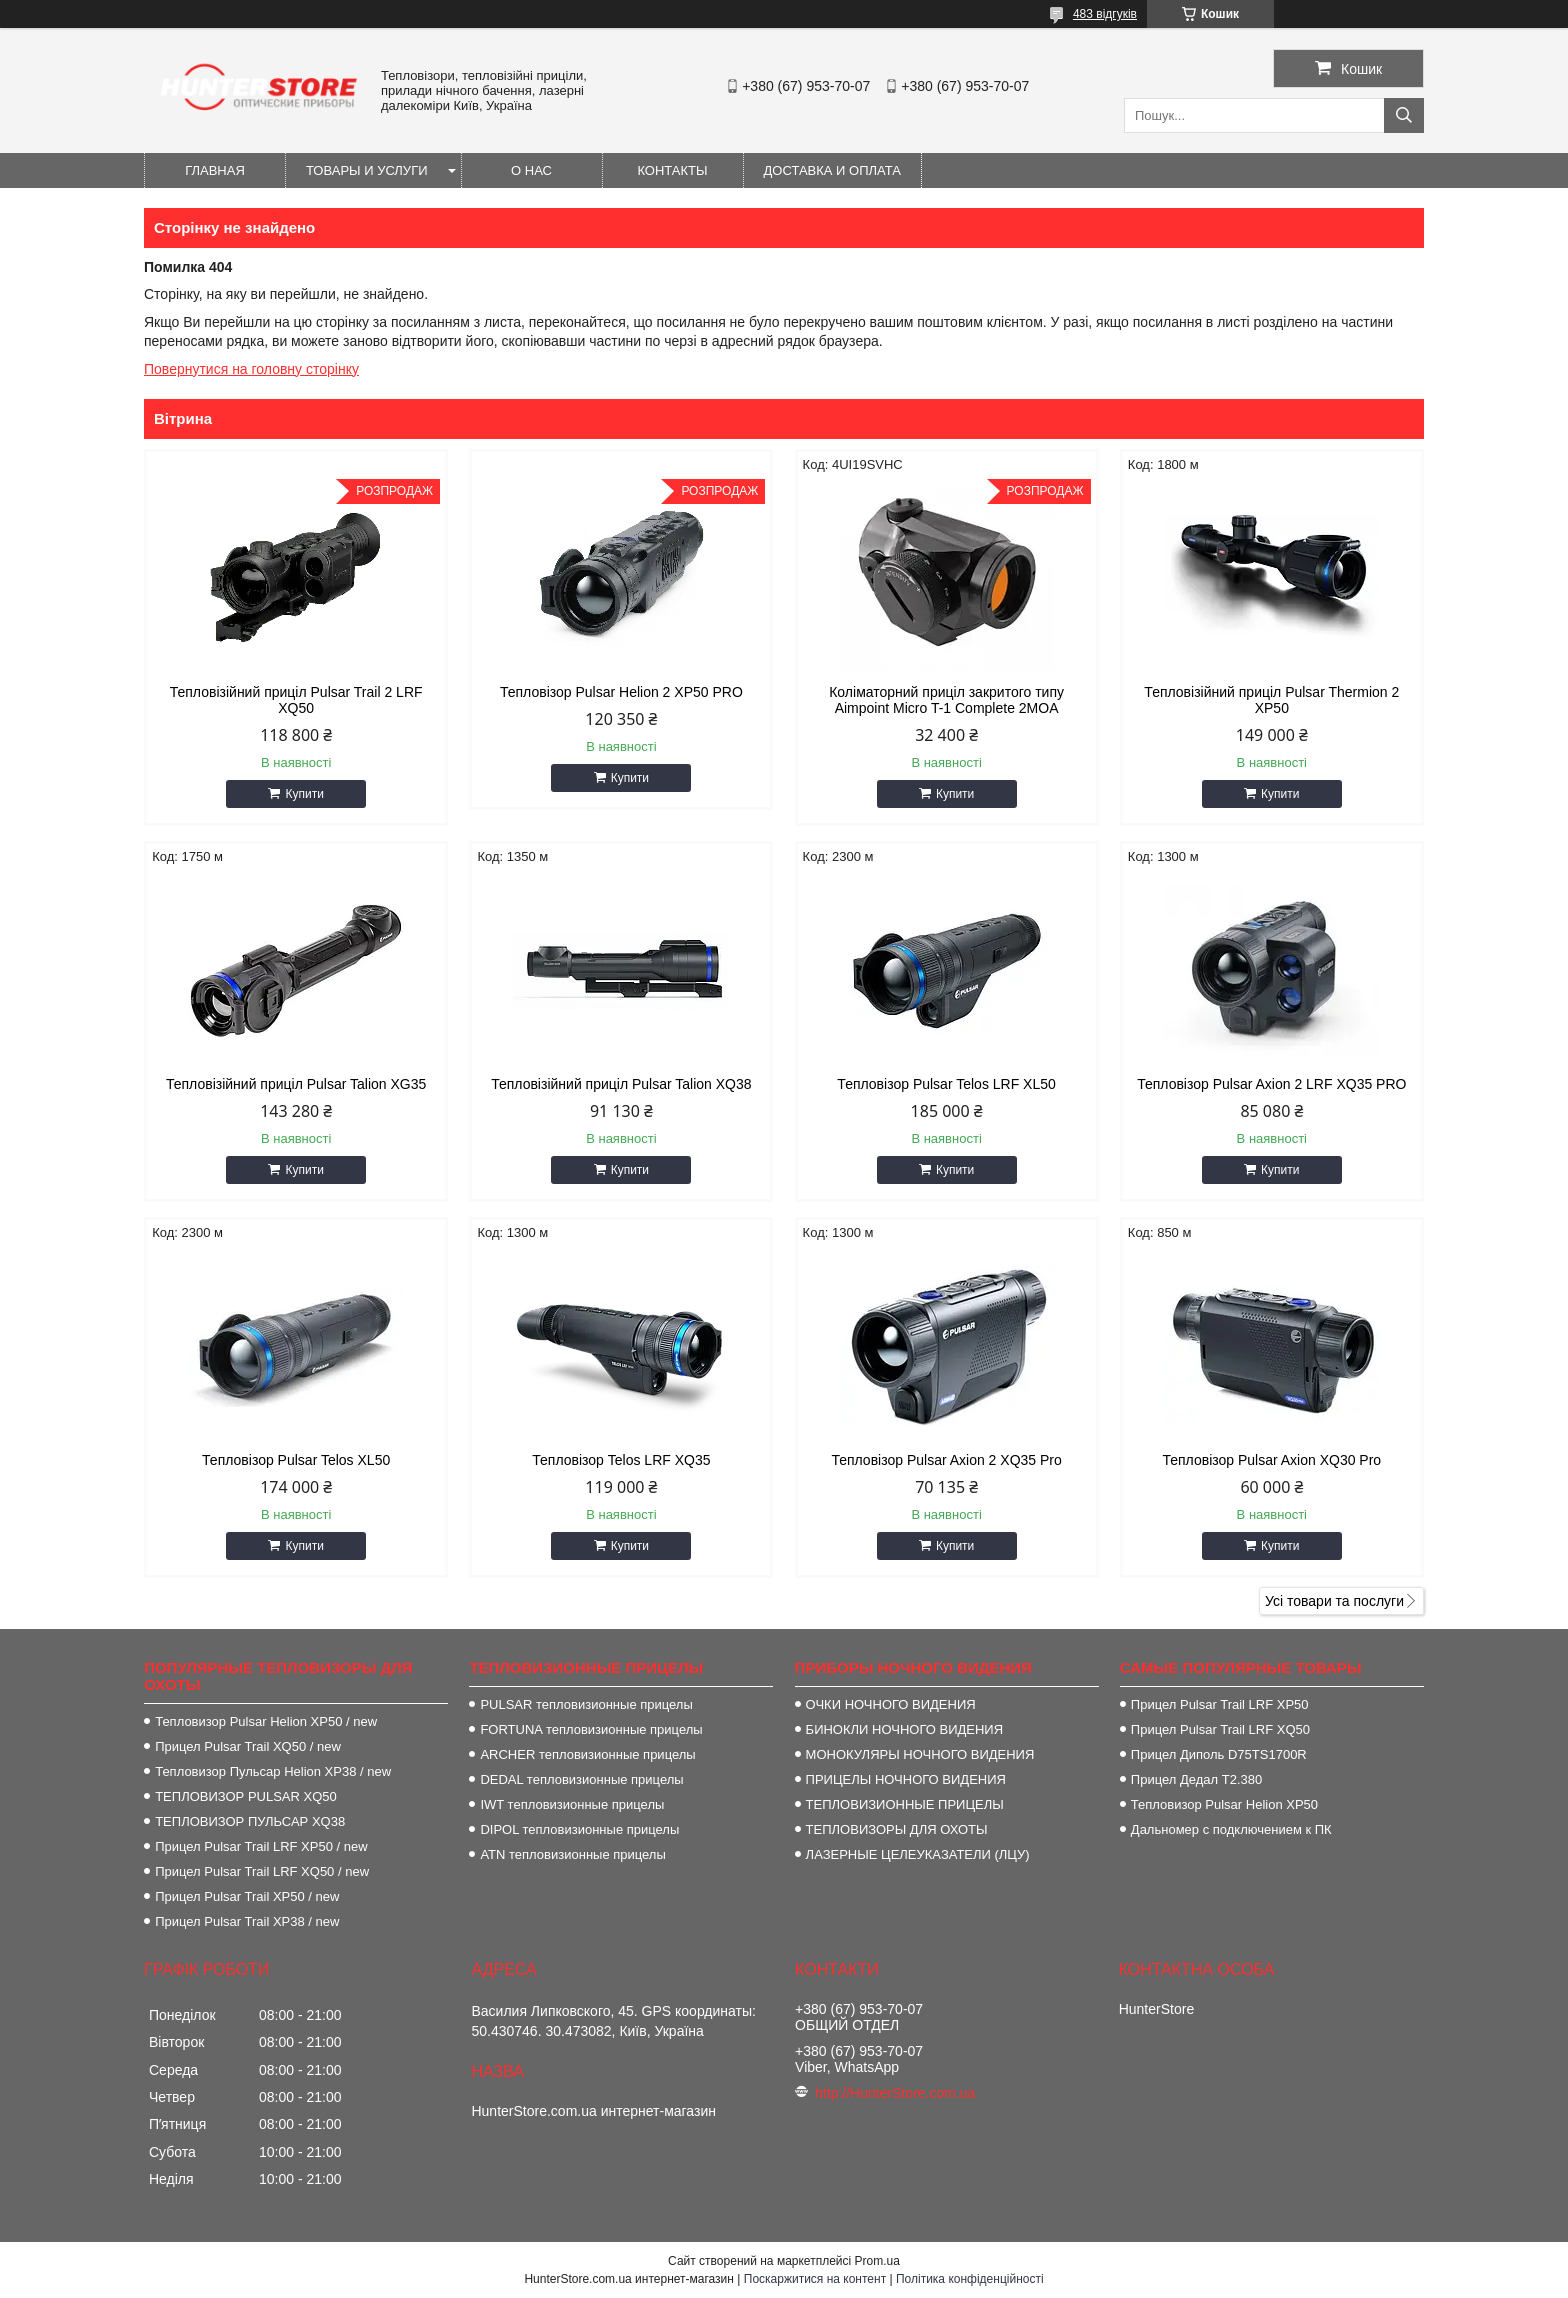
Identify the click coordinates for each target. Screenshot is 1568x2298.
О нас (531, 170)
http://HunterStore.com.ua (895, 2093)
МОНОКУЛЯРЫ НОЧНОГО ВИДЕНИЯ (920, 1754)
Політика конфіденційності (970, 2279)
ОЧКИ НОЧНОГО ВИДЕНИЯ (891, 1704)
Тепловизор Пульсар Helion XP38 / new (273, 1771)
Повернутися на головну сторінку (251, 369)
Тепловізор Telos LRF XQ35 (621, 1460)
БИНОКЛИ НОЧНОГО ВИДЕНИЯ (904, 1729)
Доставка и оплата (832, 170)
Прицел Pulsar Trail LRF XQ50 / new (262, 1871)
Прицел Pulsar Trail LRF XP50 (1220, 1704)
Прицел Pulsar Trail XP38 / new (247, 1921)
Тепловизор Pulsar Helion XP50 (1224, 1804)
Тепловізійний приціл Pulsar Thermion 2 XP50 (1271, 700)
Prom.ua (877, 2261)
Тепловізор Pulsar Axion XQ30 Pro (1271, 1460)
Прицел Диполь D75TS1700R (1219, 1754)
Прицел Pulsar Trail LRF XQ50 (1220, 1729)
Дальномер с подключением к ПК (1231, 1829)
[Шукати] (1404, 115)
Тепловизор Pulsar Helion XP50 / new (266, 1721)
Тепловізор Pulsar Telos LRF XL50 (946, 1084)
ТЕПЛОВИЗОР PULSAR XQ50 (246, 1796)
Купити (304, 794)
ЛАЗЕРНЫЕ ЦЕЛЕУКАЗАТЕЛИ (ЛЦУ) (918, 1854)
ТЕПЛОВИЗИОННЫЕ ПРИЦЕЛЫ (905, 1804)
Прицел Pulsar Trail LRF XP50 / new (261, 1846)
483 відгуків (1105, 14)
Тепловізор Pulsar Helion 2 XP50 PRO (621, 692)
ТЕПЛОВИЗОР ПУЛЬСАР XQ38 (250, 1821)
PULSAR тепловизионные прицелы (586, 1704)
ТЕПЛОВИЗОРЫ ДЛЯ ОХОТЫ (897, 1829)
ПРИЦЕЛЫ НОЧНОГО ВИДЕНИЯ (906, 1779)
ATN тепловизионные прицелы (572, 1854)
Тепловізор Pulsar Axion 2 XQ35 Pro (946, 1460)
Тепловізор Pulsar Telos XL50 (296, 1460)
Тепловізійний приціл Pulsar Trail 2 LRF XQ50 (296, 700)
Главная (215, 170)
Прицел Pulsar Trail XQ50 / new (248, 1746)
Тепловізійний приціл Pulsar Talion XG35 (296, 1084)
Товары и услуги (367, 170)
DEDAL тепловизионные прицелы (581, 1779)
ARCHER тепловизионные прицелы (587, 1754)
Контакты (672, 170)
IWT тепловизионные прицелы (572, 1804)
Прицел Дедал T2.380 (1196, 1779)
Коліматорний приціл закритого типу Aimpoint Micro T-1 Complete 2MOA (946, 700)
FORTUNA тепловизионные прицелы (591, 1729)
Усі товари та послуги (1334, 1601)
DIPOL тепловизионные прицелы (579, 1829)
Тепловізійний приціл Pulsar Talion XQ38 (621, 1084)
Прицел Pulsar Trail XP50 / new (247, 1896)
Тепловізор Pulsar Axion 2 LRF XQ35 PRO (1271, 1084)
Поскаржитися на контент (815, 2279)
